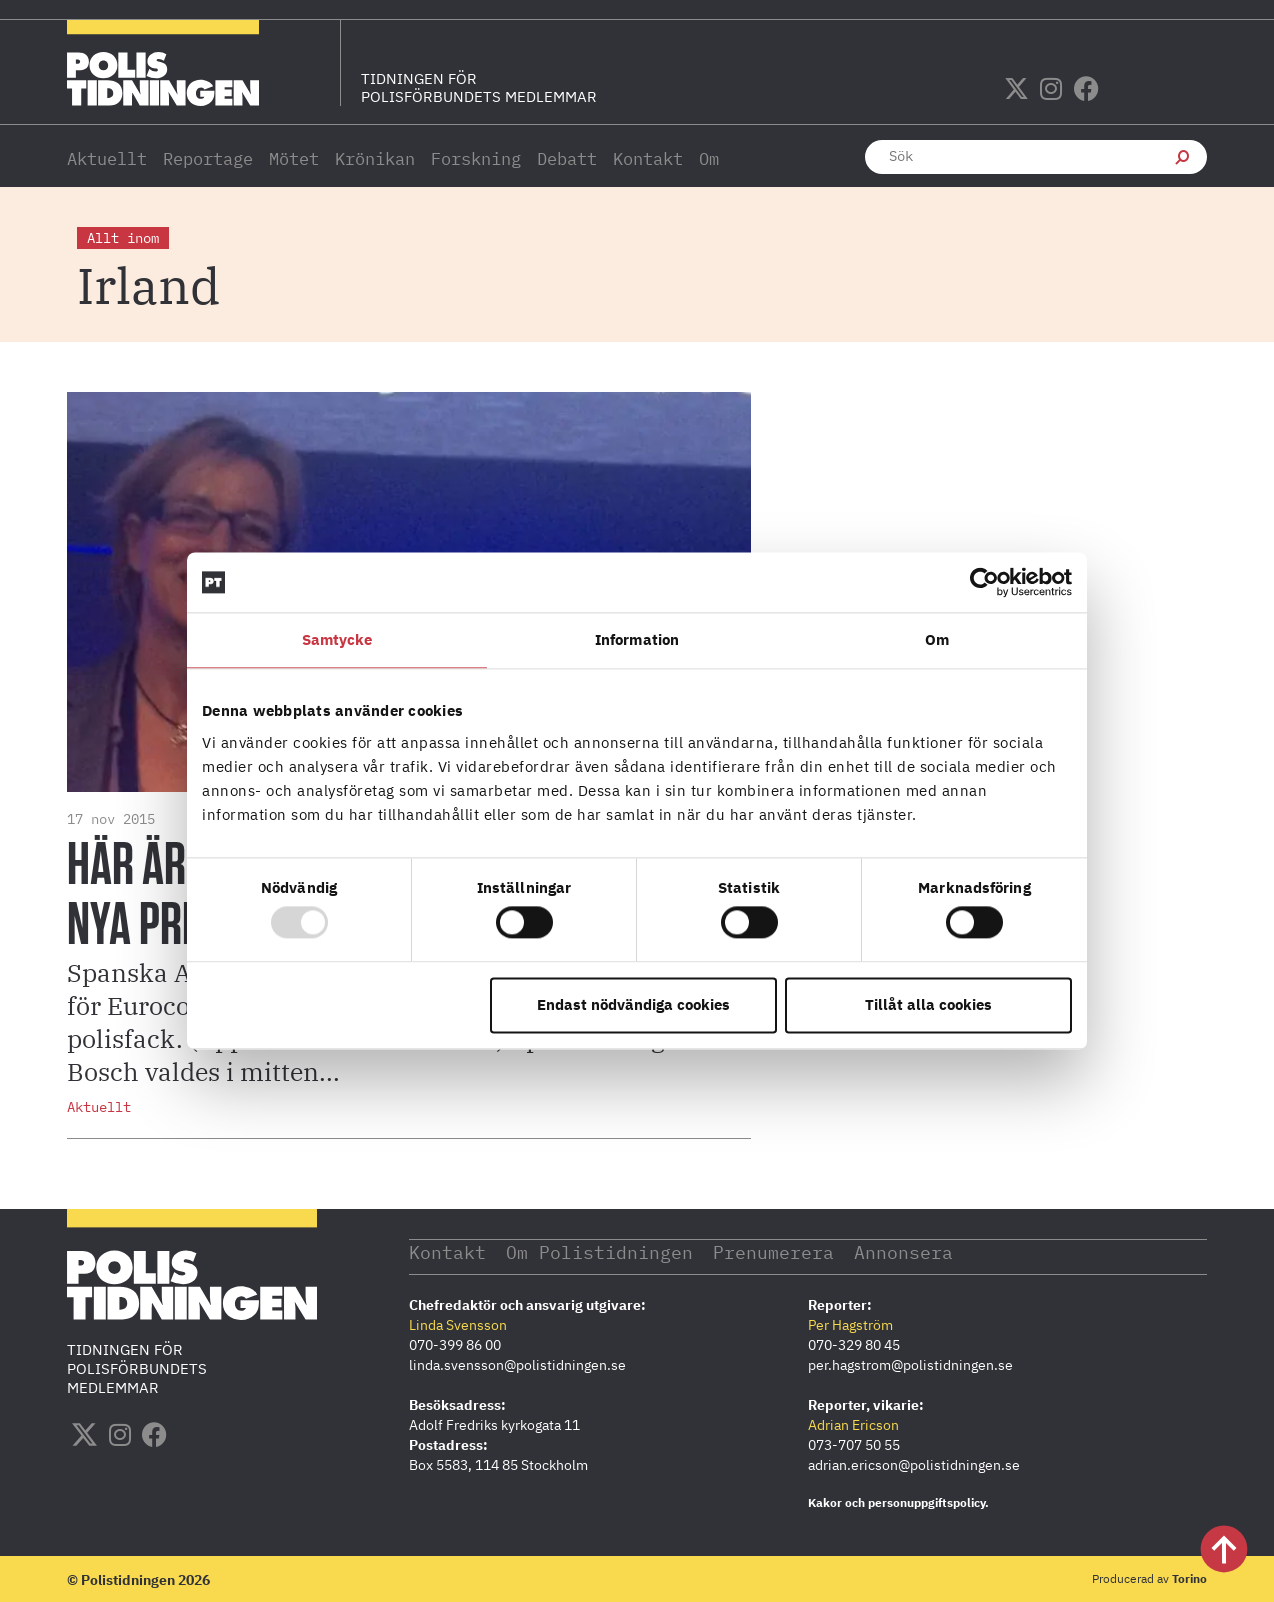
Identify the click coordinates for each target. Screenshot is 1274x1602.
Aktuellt (107, 159)
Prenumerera (775, 1251)
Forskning (476, 159)
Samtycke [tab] (337, 639)
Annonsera (906, 1251)
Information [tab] (637, 639)
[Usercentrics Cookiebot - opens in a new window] (984, 582)
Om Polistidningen (600, 1251)
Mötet (294, 159)
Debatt (567, 159)
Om (709, 159)
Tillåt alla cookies (928, 1004)
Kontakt (648, 159)
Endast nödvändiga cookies (633, 1004)
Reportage (208, 159)
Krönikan (375, 159)
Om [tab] (937, 639)
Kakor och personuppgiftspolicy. (898, 1501)
